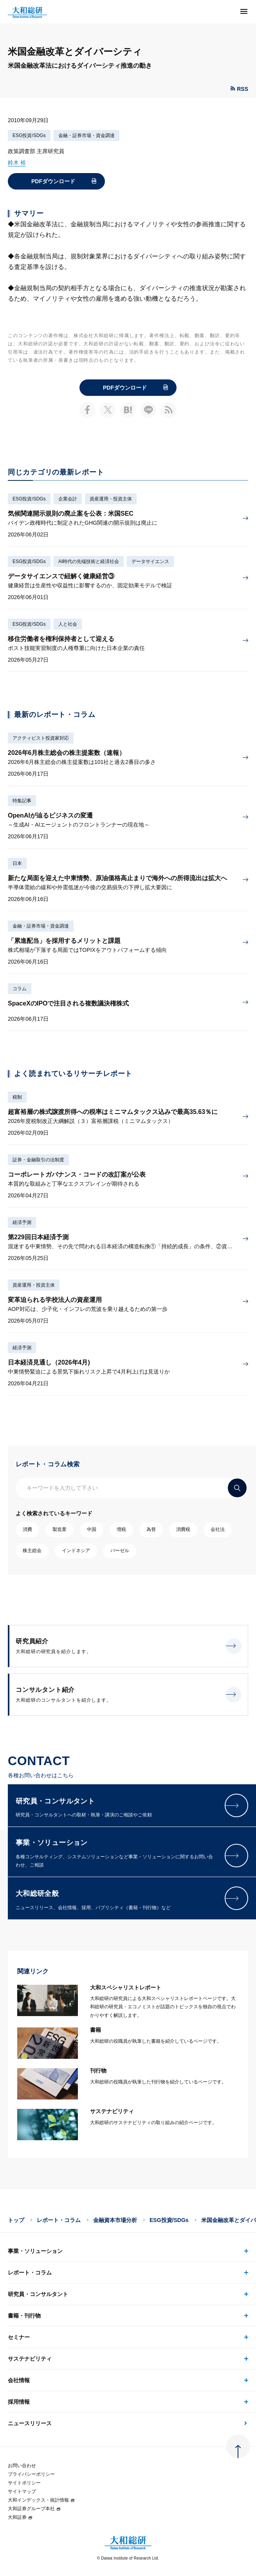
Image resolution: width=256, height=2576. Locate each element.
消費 (27, 1529)
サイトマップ (22, 2491)
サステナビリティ (30, 2359)
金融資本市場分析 (115, 2220)
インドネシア (76, 1550)
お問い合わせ (22, 2465)
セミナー (19, 2337)
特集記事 (22, 800)
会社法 (218, 1529)
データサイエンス (150, 561)
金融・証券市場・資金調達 (86, 135)
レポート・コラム (59, 2220)
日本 (17, 863)
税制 (17, 1097)
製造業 (59, 1529)
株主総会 (32, 1550)
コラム (20, 988)
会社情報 (19, 2380)
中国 (91, 1529)
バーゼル (119, 1550)
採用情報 (19, 2402)
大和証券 (20, 2517)
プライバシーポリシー (31, 2474)
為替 (151, 1529)
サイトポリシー (24, 2483)
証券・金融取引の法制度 (38, 1160)
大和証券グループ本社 (34, 2508)
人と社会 (67, 624)
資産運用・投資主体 (111, 499)
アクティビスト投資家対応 (41, 738)
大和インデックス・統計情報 (41, 2500)
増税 (121, 1529)
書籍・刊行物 (24, 2315)
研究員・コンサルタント (38, 2294)
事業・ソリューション (35, 2251)
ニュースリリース (30, 2423)
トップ (16, 2220)
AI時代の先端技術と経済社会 (88, 561)
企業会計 (67, 499)
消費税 (183, 1529)
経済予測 (22, 1222)
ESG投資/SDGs (29, 135)
